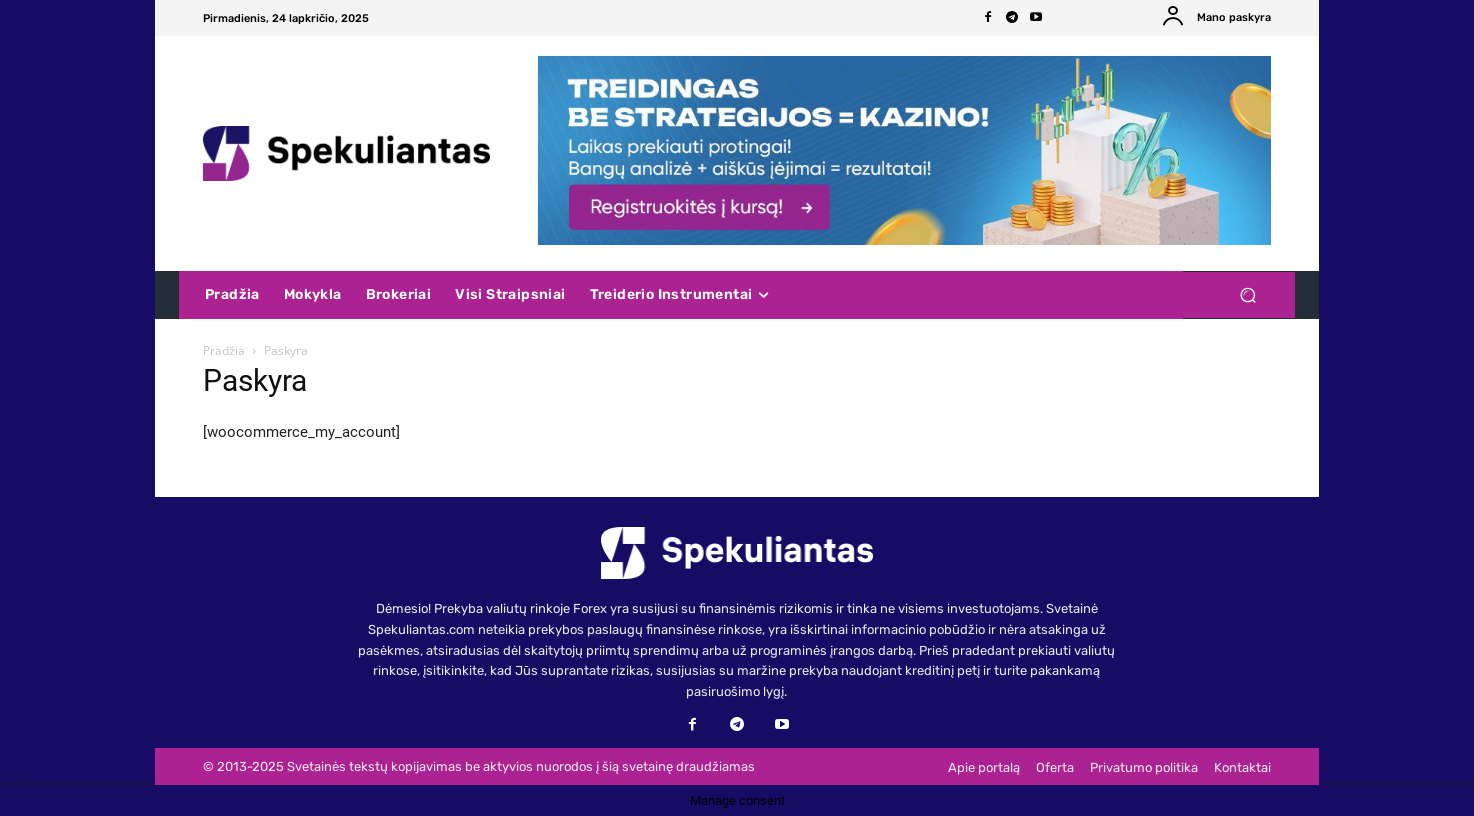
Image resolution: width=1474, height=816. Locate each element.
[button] (1247, 295)
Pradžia (224, 350)
